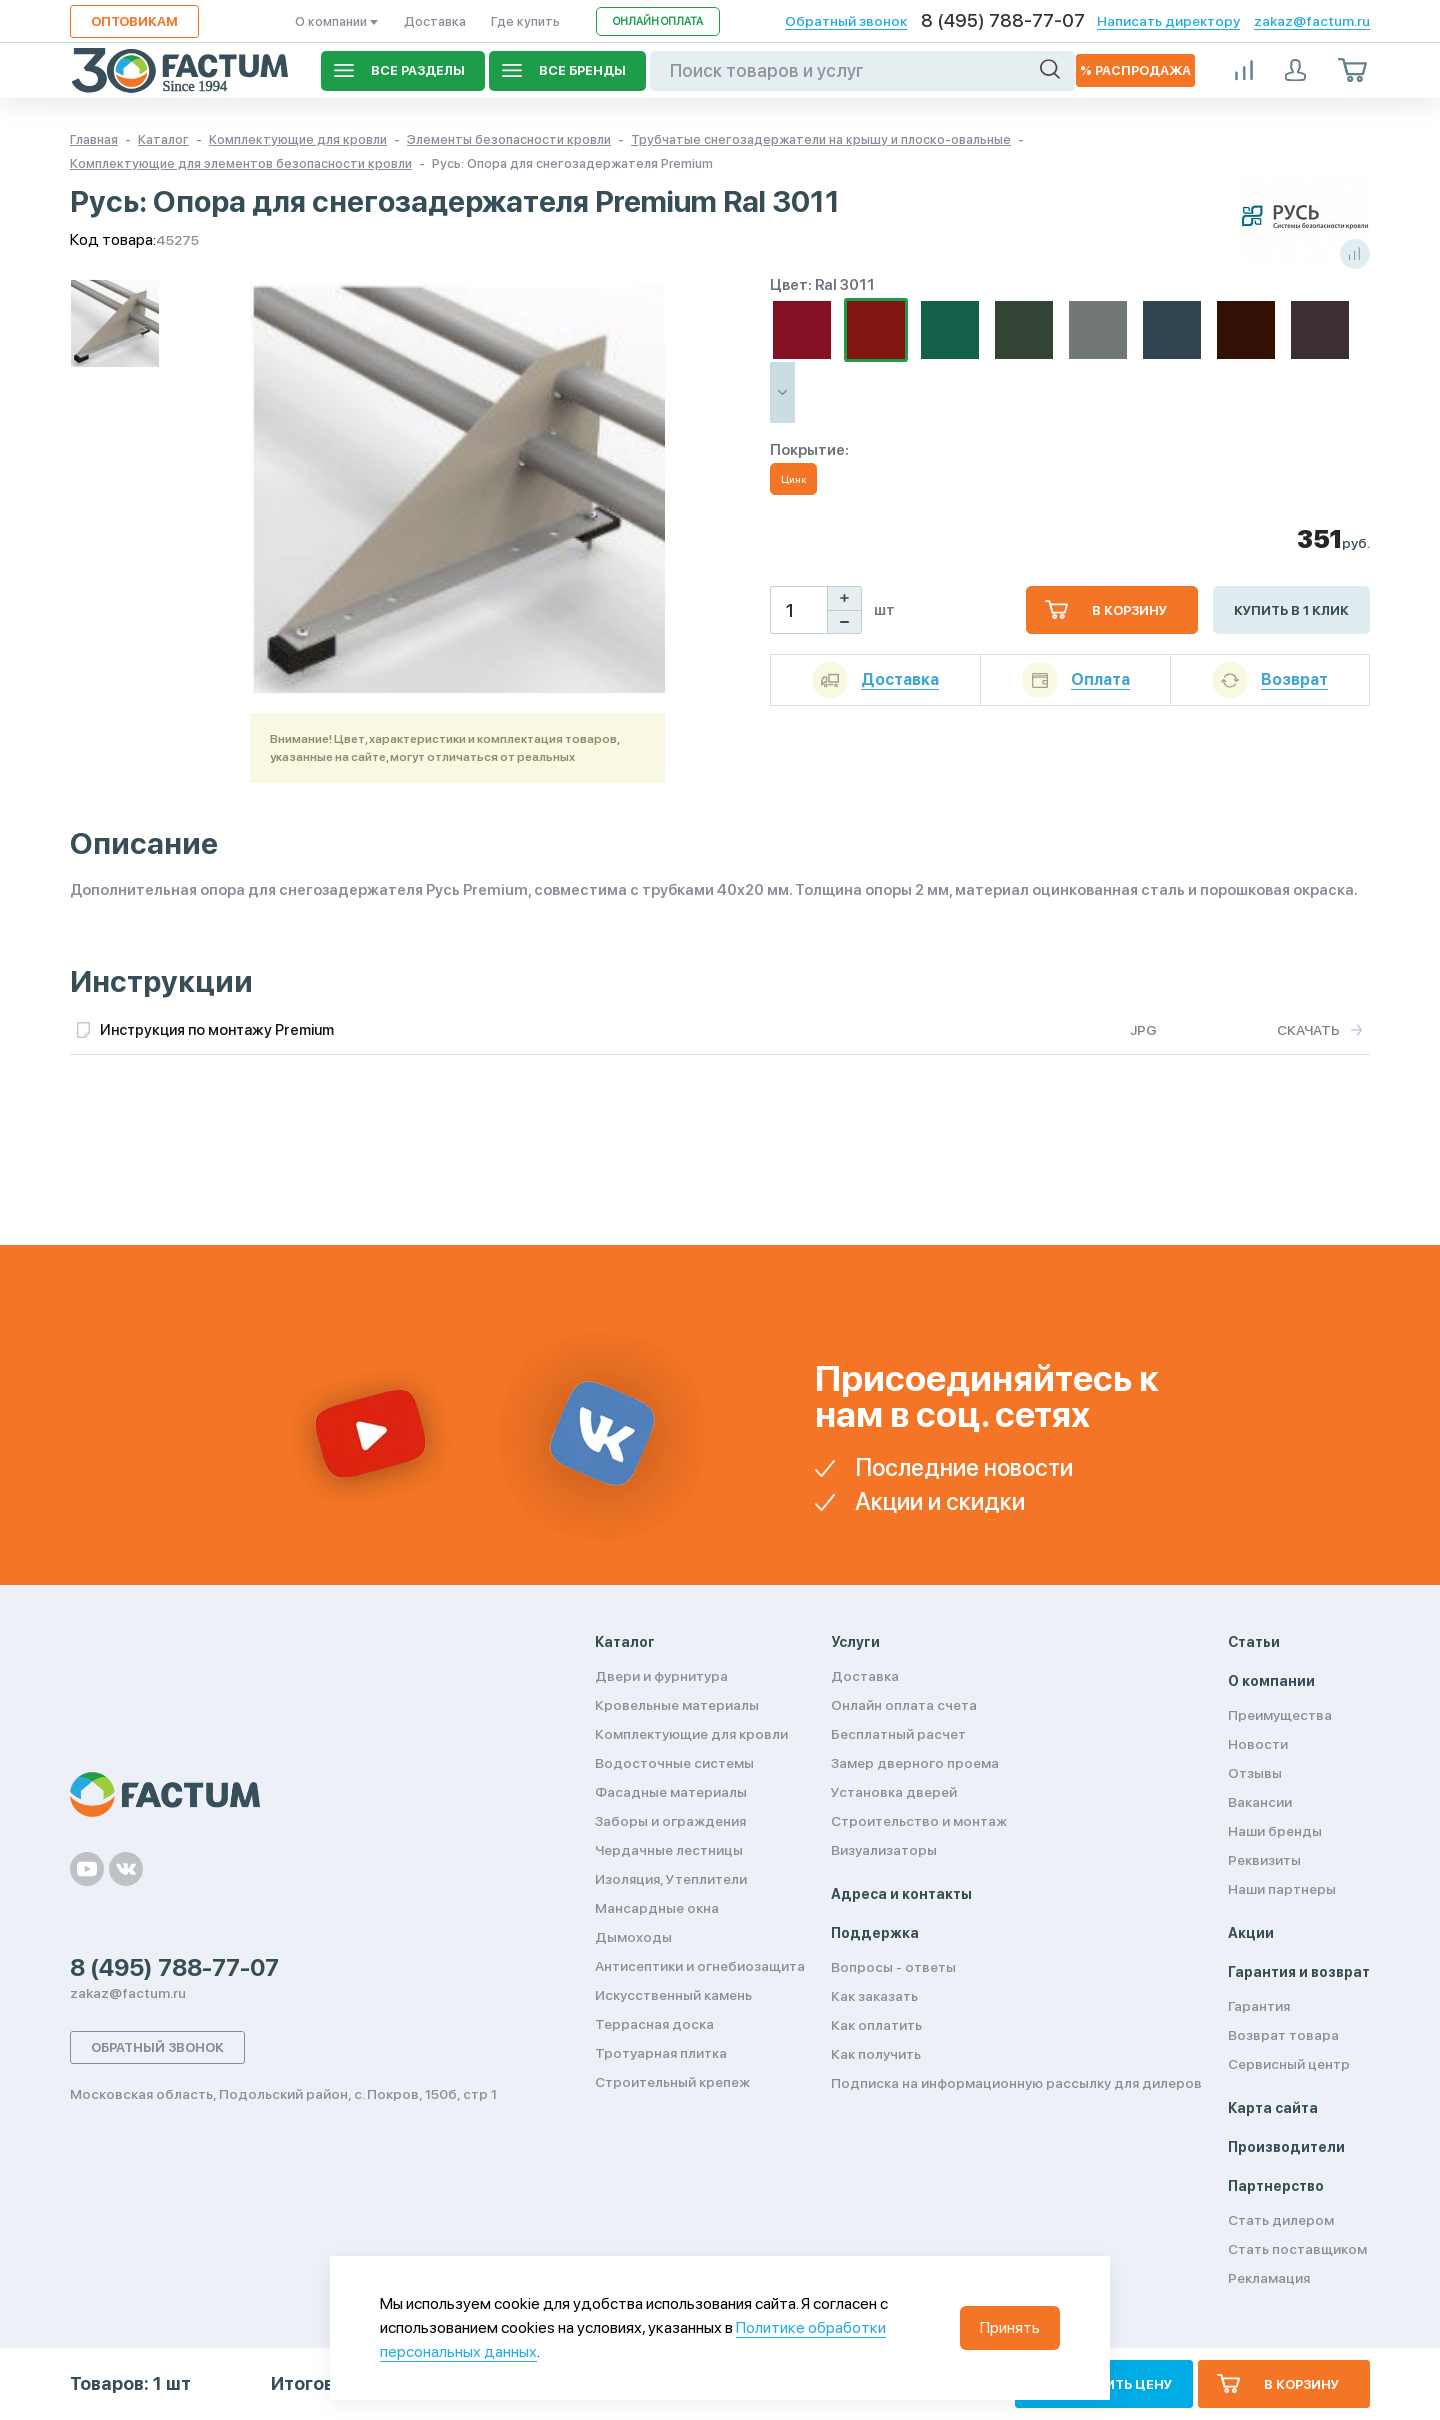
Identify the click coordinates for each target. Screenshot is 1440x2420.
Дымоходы (633, 1937)
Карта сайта (1273, 2108)
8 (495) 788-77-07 (1003, 21)
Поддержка (875, 1933)
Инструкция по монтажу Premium (217, 1030)
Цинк (793, 479)
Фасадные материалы (671, 1792)
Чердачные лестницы (669, 1850)
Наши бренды (1275, 1831)
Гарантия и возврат (1299, 1972)
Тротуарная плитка (661, 2053)
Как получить (876, 2054)
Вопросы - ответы (893, 1967)
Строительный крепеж (672, 2082)
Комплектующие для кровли (691, 1734)
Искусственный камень (673, 1995)
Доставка (435, 21)
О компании (337, 21)
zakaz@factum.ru (1312, 21)
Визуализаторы (884, 1850)
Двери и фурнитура (661, 1676)
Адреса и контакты (901, 1894)
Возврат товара (1283, 2035)
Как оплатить (876, 2025)
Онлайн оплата (658, 21)
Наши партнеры (1282, 1889)
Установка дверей (894, 1792)
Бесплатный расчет (898, 1734)
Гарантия (1259, 2006)
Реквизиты (1264, 1860)
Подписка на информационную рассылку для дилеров (1016, 2083)
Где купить (525, 21)
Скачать (1308, 1030)
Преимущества (1280, 1715)
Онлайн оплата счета (904, 1705)
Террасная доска (654, 2024)
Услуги (855, 1642)
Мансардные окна (657, 1908)
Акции (1251, 1933)
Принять (1010, 2327)
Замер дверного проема (915, 1763)
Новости (1258, 1744)
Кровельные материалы (677, 1705)
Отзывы (1255, 1773)
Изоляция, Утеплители (671, 1879)
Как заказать (874, 1996)
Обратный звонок (846, 21)
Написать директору (1168, 21)
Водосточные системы (674, 1763)
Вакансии (1260, 1802)
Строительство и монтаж (919, 1821)
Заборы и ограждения (670, 1821)
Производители (1286, 2147)
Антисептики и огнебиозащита (700, 1966)
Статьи (1254, 1642)
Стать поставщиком (1297, 2249)
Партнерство (1276, 2186)
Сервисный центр (1289, 2064)
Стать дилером (1281, 2220)
